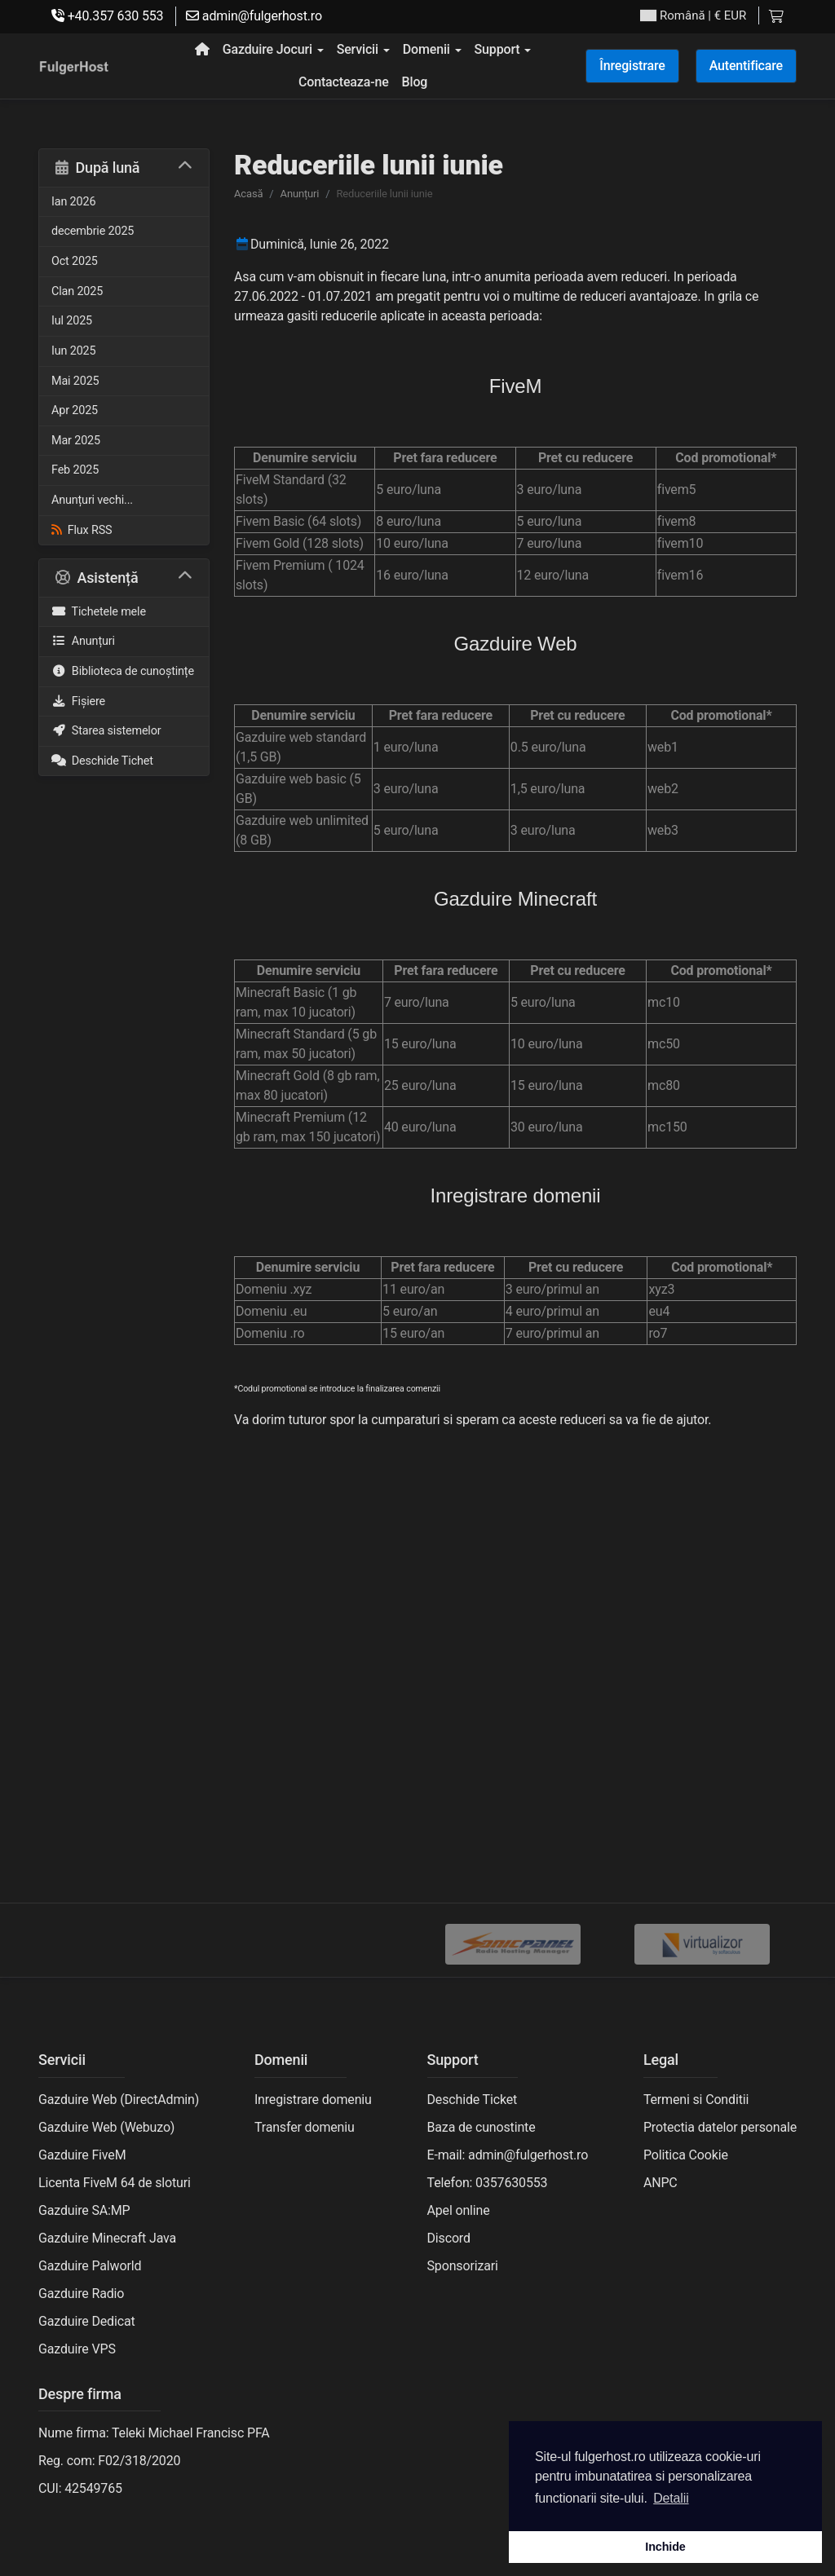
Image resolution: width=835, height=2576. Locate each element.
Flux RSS (81, 530)
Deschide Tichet (102, 761)
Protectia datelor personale (720, 2127)
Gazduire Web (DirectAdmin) (118, 2099)
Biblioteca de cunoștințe (122, 671)
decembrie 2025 (92, 231)
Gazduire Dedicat (86, 2321)
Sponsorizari (462, 2266)
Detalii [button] (670, 2498)
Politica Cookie (685, 2155)
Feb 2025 (75, 470)
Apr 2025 (74, 410)
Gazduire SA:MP (84, 2210)
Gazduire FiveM (82, 2155)
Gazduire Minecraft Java (107, 2238)
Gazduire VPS (77, 2349)
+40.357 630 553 (107, 16)
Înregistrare (632, 65)
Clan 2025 (77, 291)
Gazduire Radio (81, 2293)
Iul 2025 (71, 321)
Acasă (248, 193)
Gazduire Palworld (89, 2266)
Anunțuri (83, 641)
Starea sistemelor (106, 731)
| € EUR (693, 16)
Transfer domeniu (304, 2127)
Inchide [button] (665, 2546)
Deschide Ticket (472, 2099)
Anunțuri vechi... (92, 500)
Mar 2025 (75, 441)
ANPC (660, 2182)
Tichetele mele (98, 612)
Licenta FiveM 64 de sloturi (114, 2182)
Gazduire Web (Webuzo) (106, 2127)
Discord (449, 2238)
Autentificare (746, 65)
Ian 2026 (73, 202)
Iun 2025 (73, 351)
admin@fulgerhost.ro (254, 16)
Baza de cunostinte (481, 2127)
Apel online (458, 2210)
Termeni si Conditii (696, 2099)
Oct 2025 (74, 261)
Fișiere (78, 701)
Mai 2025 (75, 381)
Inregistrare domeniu (313, 2099)
